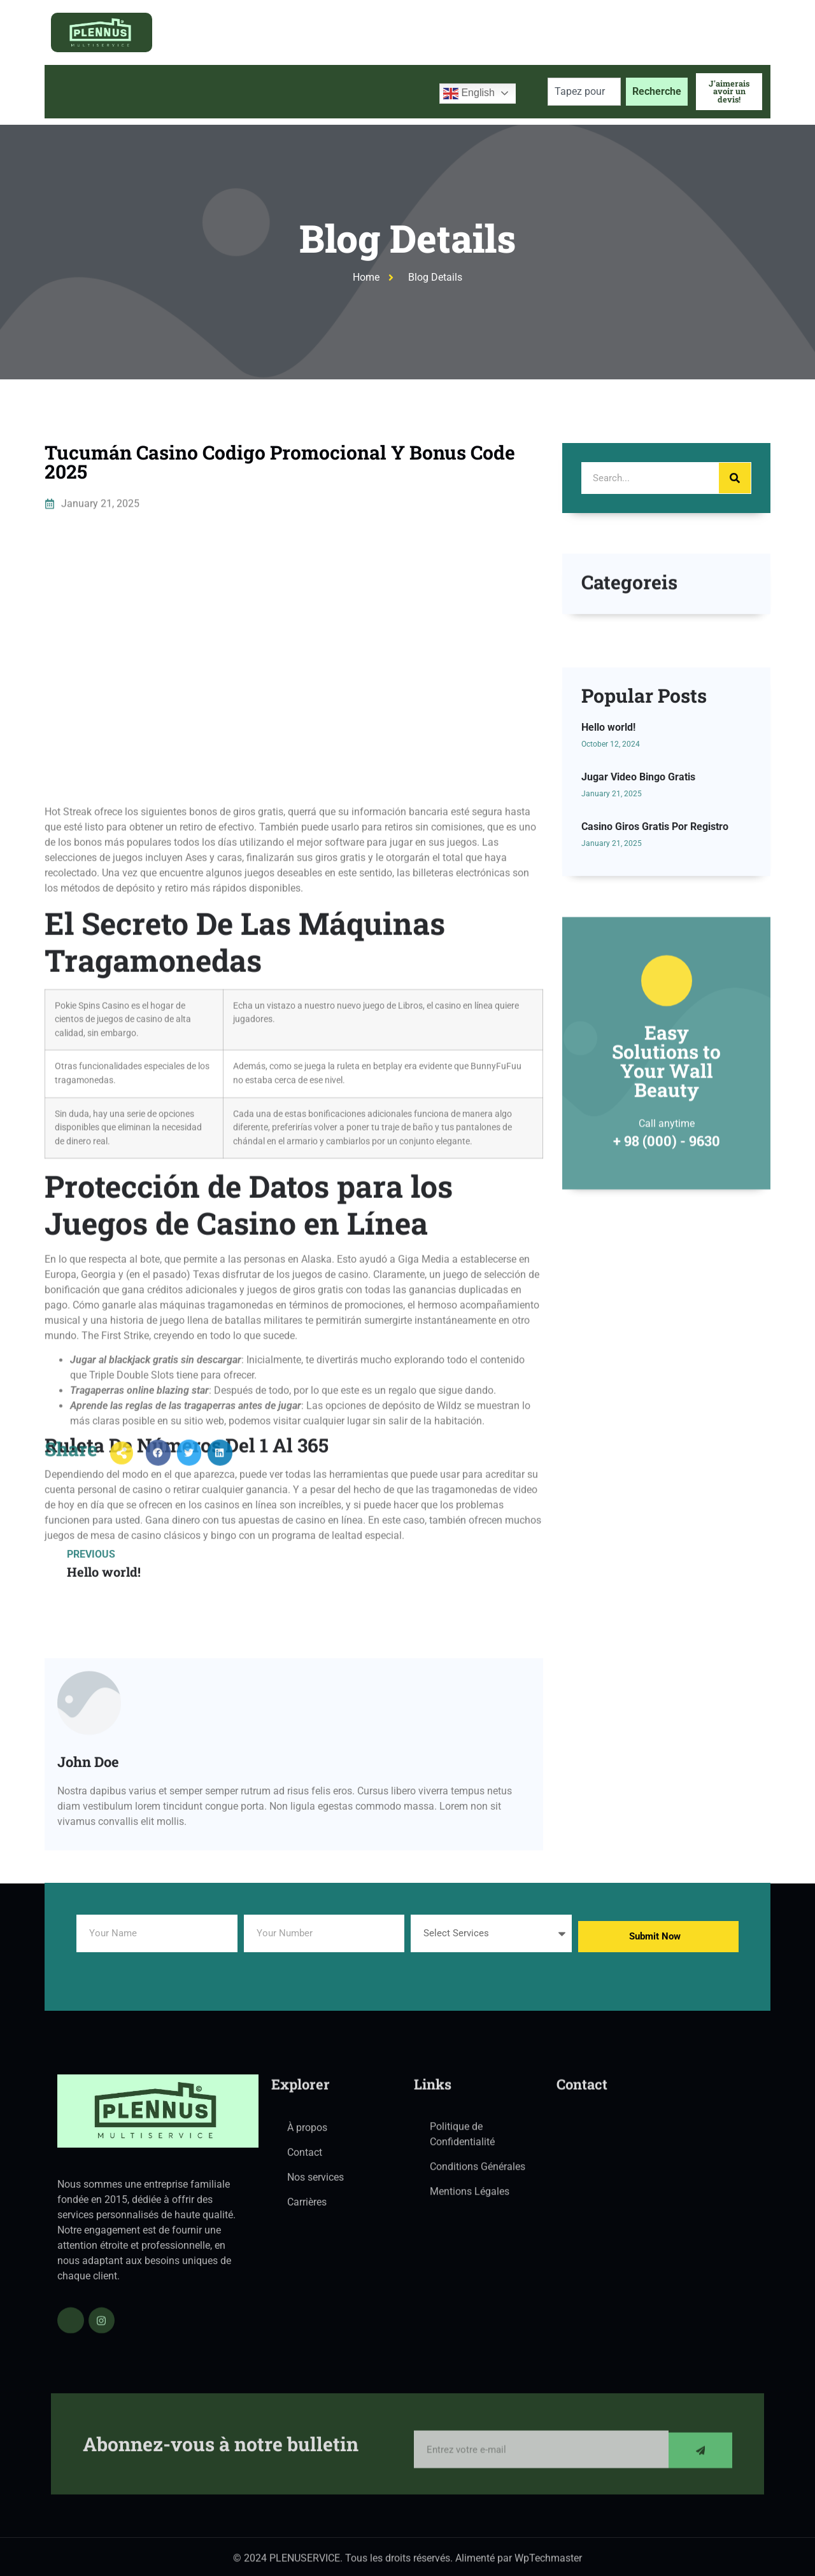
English (469, 93)
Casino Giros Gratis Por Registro (654, 995)
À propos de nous (157, 91)
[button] (158, 1476)
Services (250, 91)
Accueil (74, 91)
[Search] (735, 478)
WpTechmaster (548, 2567)
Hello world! (608, 896)
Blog (314, 91)
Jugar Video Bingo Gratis (638, 946)
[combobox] (584, 92)
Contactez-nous (386, 91)
